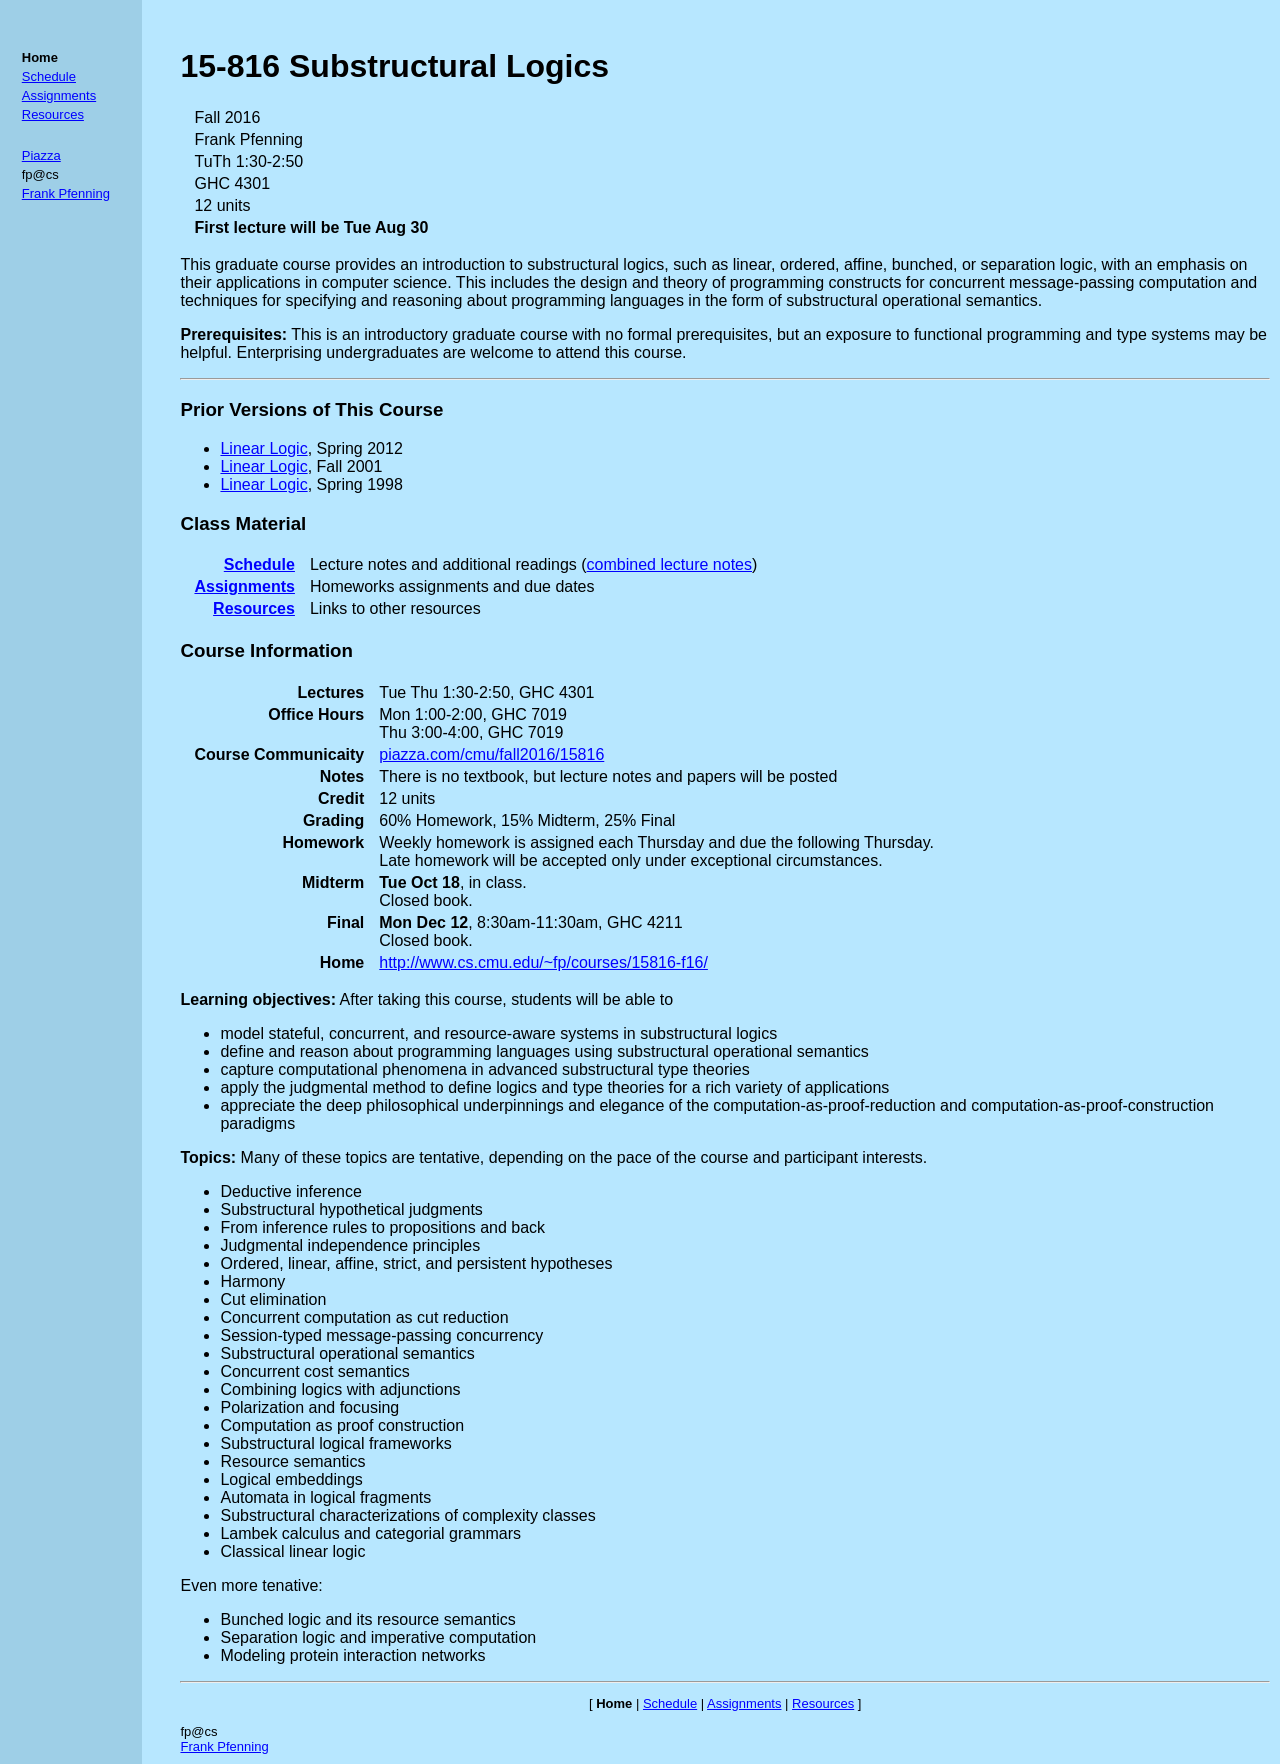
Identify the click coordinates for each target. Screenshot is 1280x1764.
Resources (53, 114)
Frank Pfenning (66, 193)
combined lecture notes (669, 564)
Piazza (41, 155)
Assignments (59, 95)
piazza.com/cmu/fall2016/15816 (491, 754)
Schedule (49, 76)
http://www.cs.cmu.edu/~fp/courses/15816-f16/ (543, 962)
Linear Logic (263, 448)
